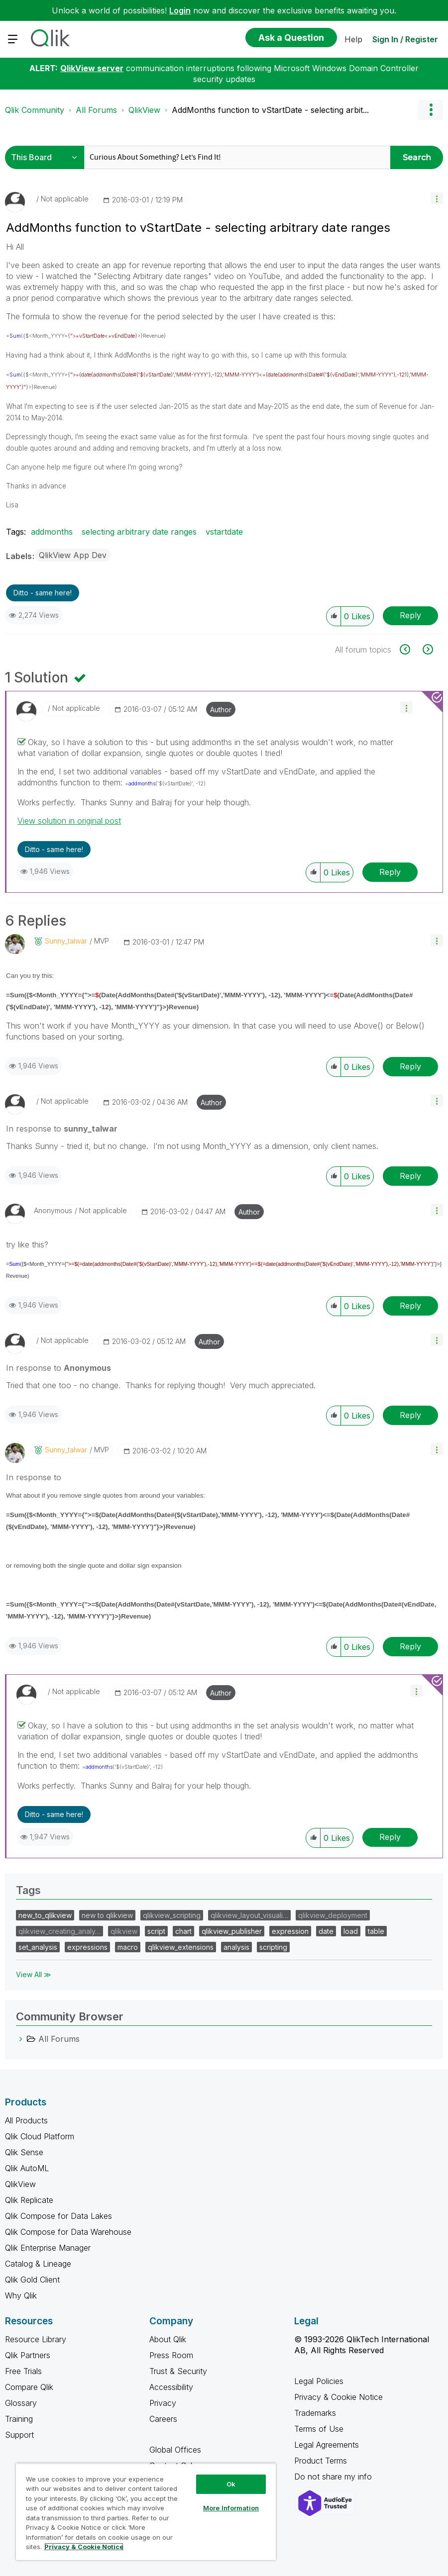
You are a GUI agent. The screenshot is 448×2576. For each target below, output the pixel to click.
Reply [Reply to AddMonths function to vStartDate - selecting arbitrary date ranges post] (410, 615)
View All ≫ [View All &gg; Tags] (33, 1974)
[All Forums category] (21, 2038)
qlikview (124, 1931)
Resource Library (35, 2339)
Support (19, 2435)
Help (353, 39)
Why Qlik (21, 2295)
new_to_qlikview (45, 1915)
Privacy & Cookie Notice (338, 2397)
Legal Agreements (326, 2445)
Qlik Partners (27, 2355)
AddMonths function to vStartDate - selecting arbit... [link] (270, 110)
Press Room (171, 2355)
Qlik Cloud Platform (39, 2136)
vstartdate (224, 532)
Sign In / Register (405, 39)
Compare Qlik (29, 2387)
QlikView (144, 110)
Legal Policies (318, 2381)
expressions (87, 1947)
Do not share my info (334, 2476)
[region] (146, 2511)
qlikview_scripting (172, 1915)
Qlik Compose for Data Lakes (58, 2216)
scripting (273, 1947)
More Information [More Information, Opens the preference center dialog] (231, 2508)
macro (127, 1947)
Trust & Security (178, 2371)
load (350, 1931)
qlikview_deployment (332, 1915)
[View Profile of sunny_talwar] (66, 941)
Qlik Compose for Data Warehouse (68, 2232)
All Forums (96, 110)
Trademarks (315, 2413)
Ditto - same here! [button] (42, 592)
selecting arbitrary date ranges (139, 532)
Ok (230, 2484)
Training (19, 2419)
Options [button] (430, 110)
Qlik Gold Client (32, 2280)
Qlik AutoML (27, 2168)
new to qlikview (107, 1915)
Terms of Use (318, 2429)
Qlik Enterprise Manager (48, 2248)
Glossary (21, 2403)
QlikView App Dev (73, 555)
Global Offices (175, 2450)
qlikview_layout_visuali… (249, 1915)
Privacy (162, 2403)
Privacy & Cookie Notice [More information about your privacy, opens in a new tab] (83, 2547)
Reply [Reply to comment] (390, 872)
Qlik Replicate (29, 2200)
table (376, 1931)
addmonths (52, 532)
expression (290, 1931)
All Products (26, 2120)
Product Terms (320, 2461)
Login (180, 10)
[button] (437, 198)
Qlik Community (34, 110)
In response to (61, 1129)
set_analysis (37, 1947)
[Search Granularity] (47, 157)
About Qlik (167, 2339)
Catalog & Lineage (38, 2264)
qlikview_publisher (232, 1931)
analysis (236, 1947)
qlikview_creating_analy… (59, 1931)
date (326, 1931)
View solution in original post (69, 821)
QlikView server (91, 68)
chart (183, 1931)
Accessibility (171, 2387)
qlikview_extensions (181, 1947)
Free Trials (23, 2371)
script (156, 1931)
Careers (163, 2419)
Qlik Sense (24, 2152)
